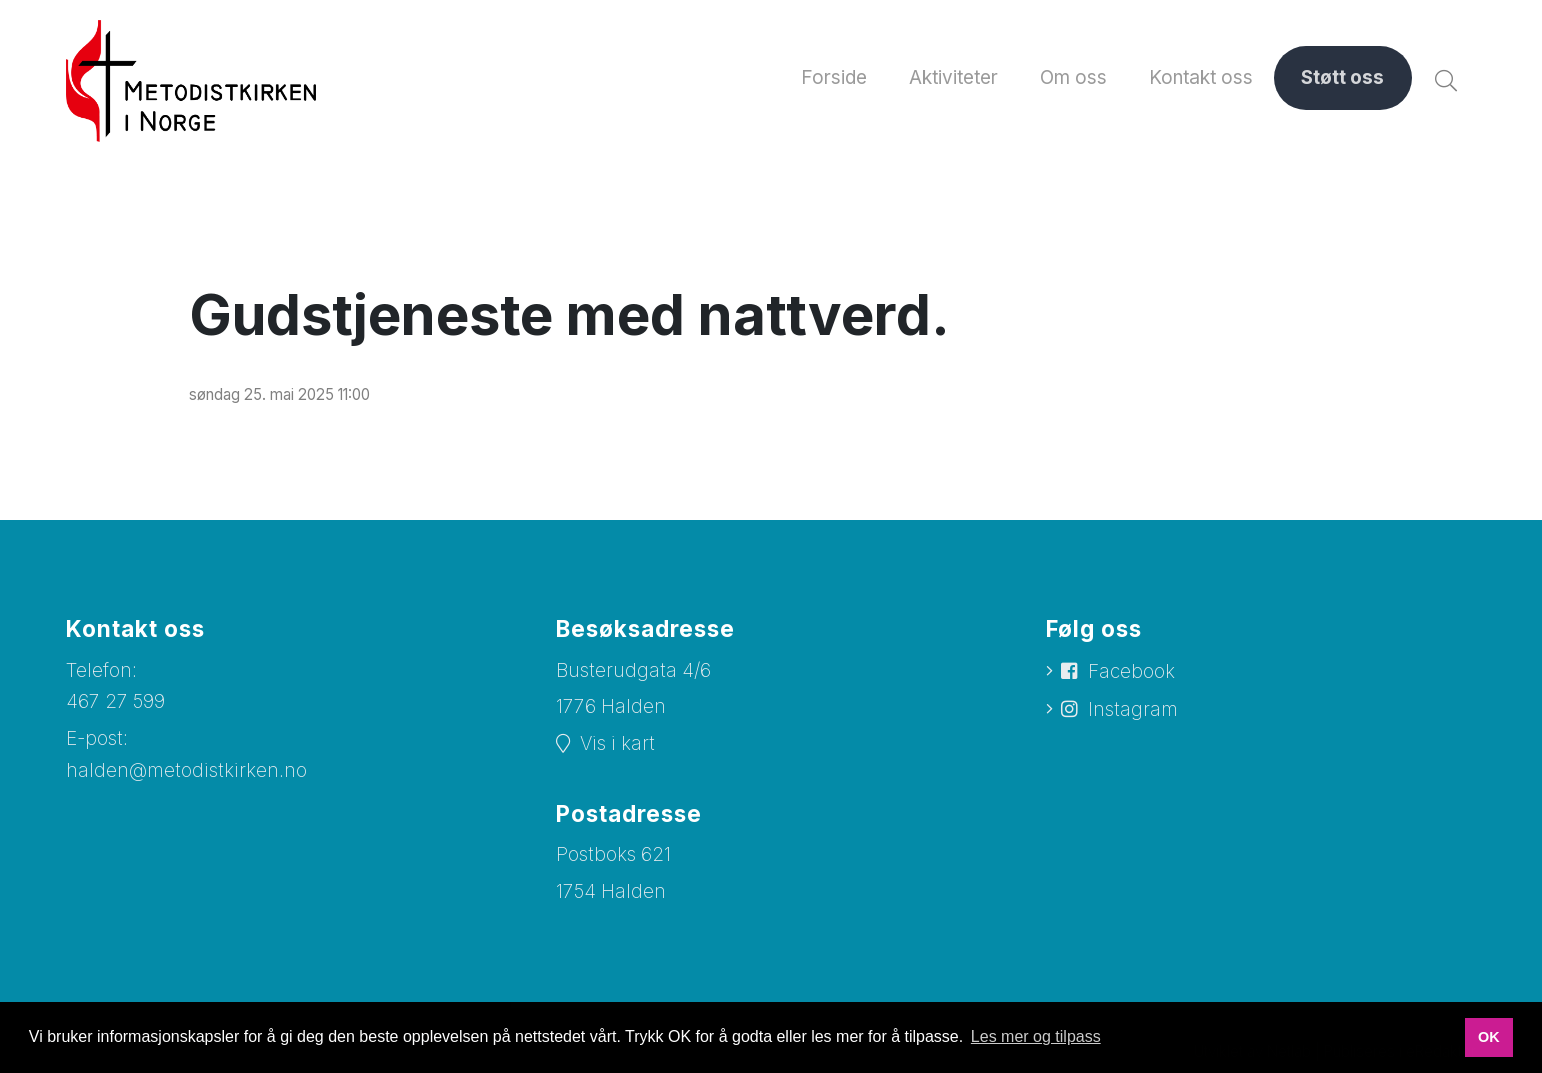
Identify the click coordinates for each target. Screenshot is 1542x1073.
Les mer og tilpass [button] (1036, 1036)
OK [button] (1489, 1037)
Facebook (1131, 671)
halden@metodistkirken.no (186, 770)
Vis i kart (617, 743)
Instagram (1133, 709)
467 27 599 (115, 701)
